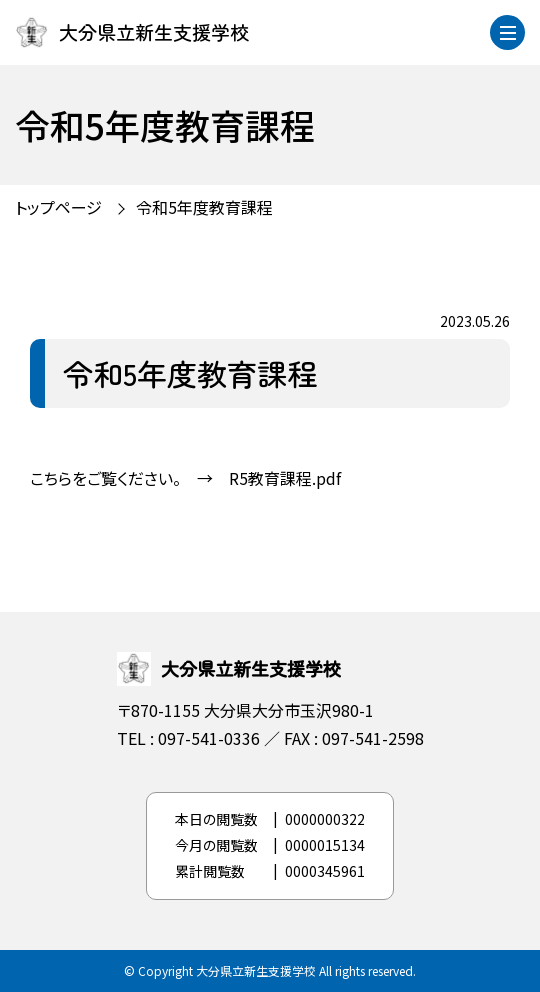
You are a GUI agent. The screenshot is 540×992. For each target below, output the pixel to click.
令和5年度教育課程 (204, 207)
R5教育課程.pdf (285, 478)
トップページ (58, 207)
